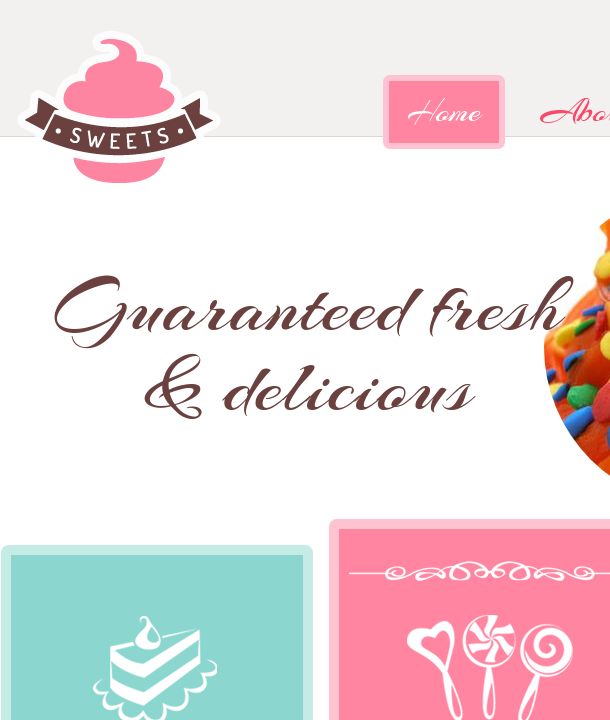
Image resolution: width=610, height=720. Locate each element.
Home (444, 111)
